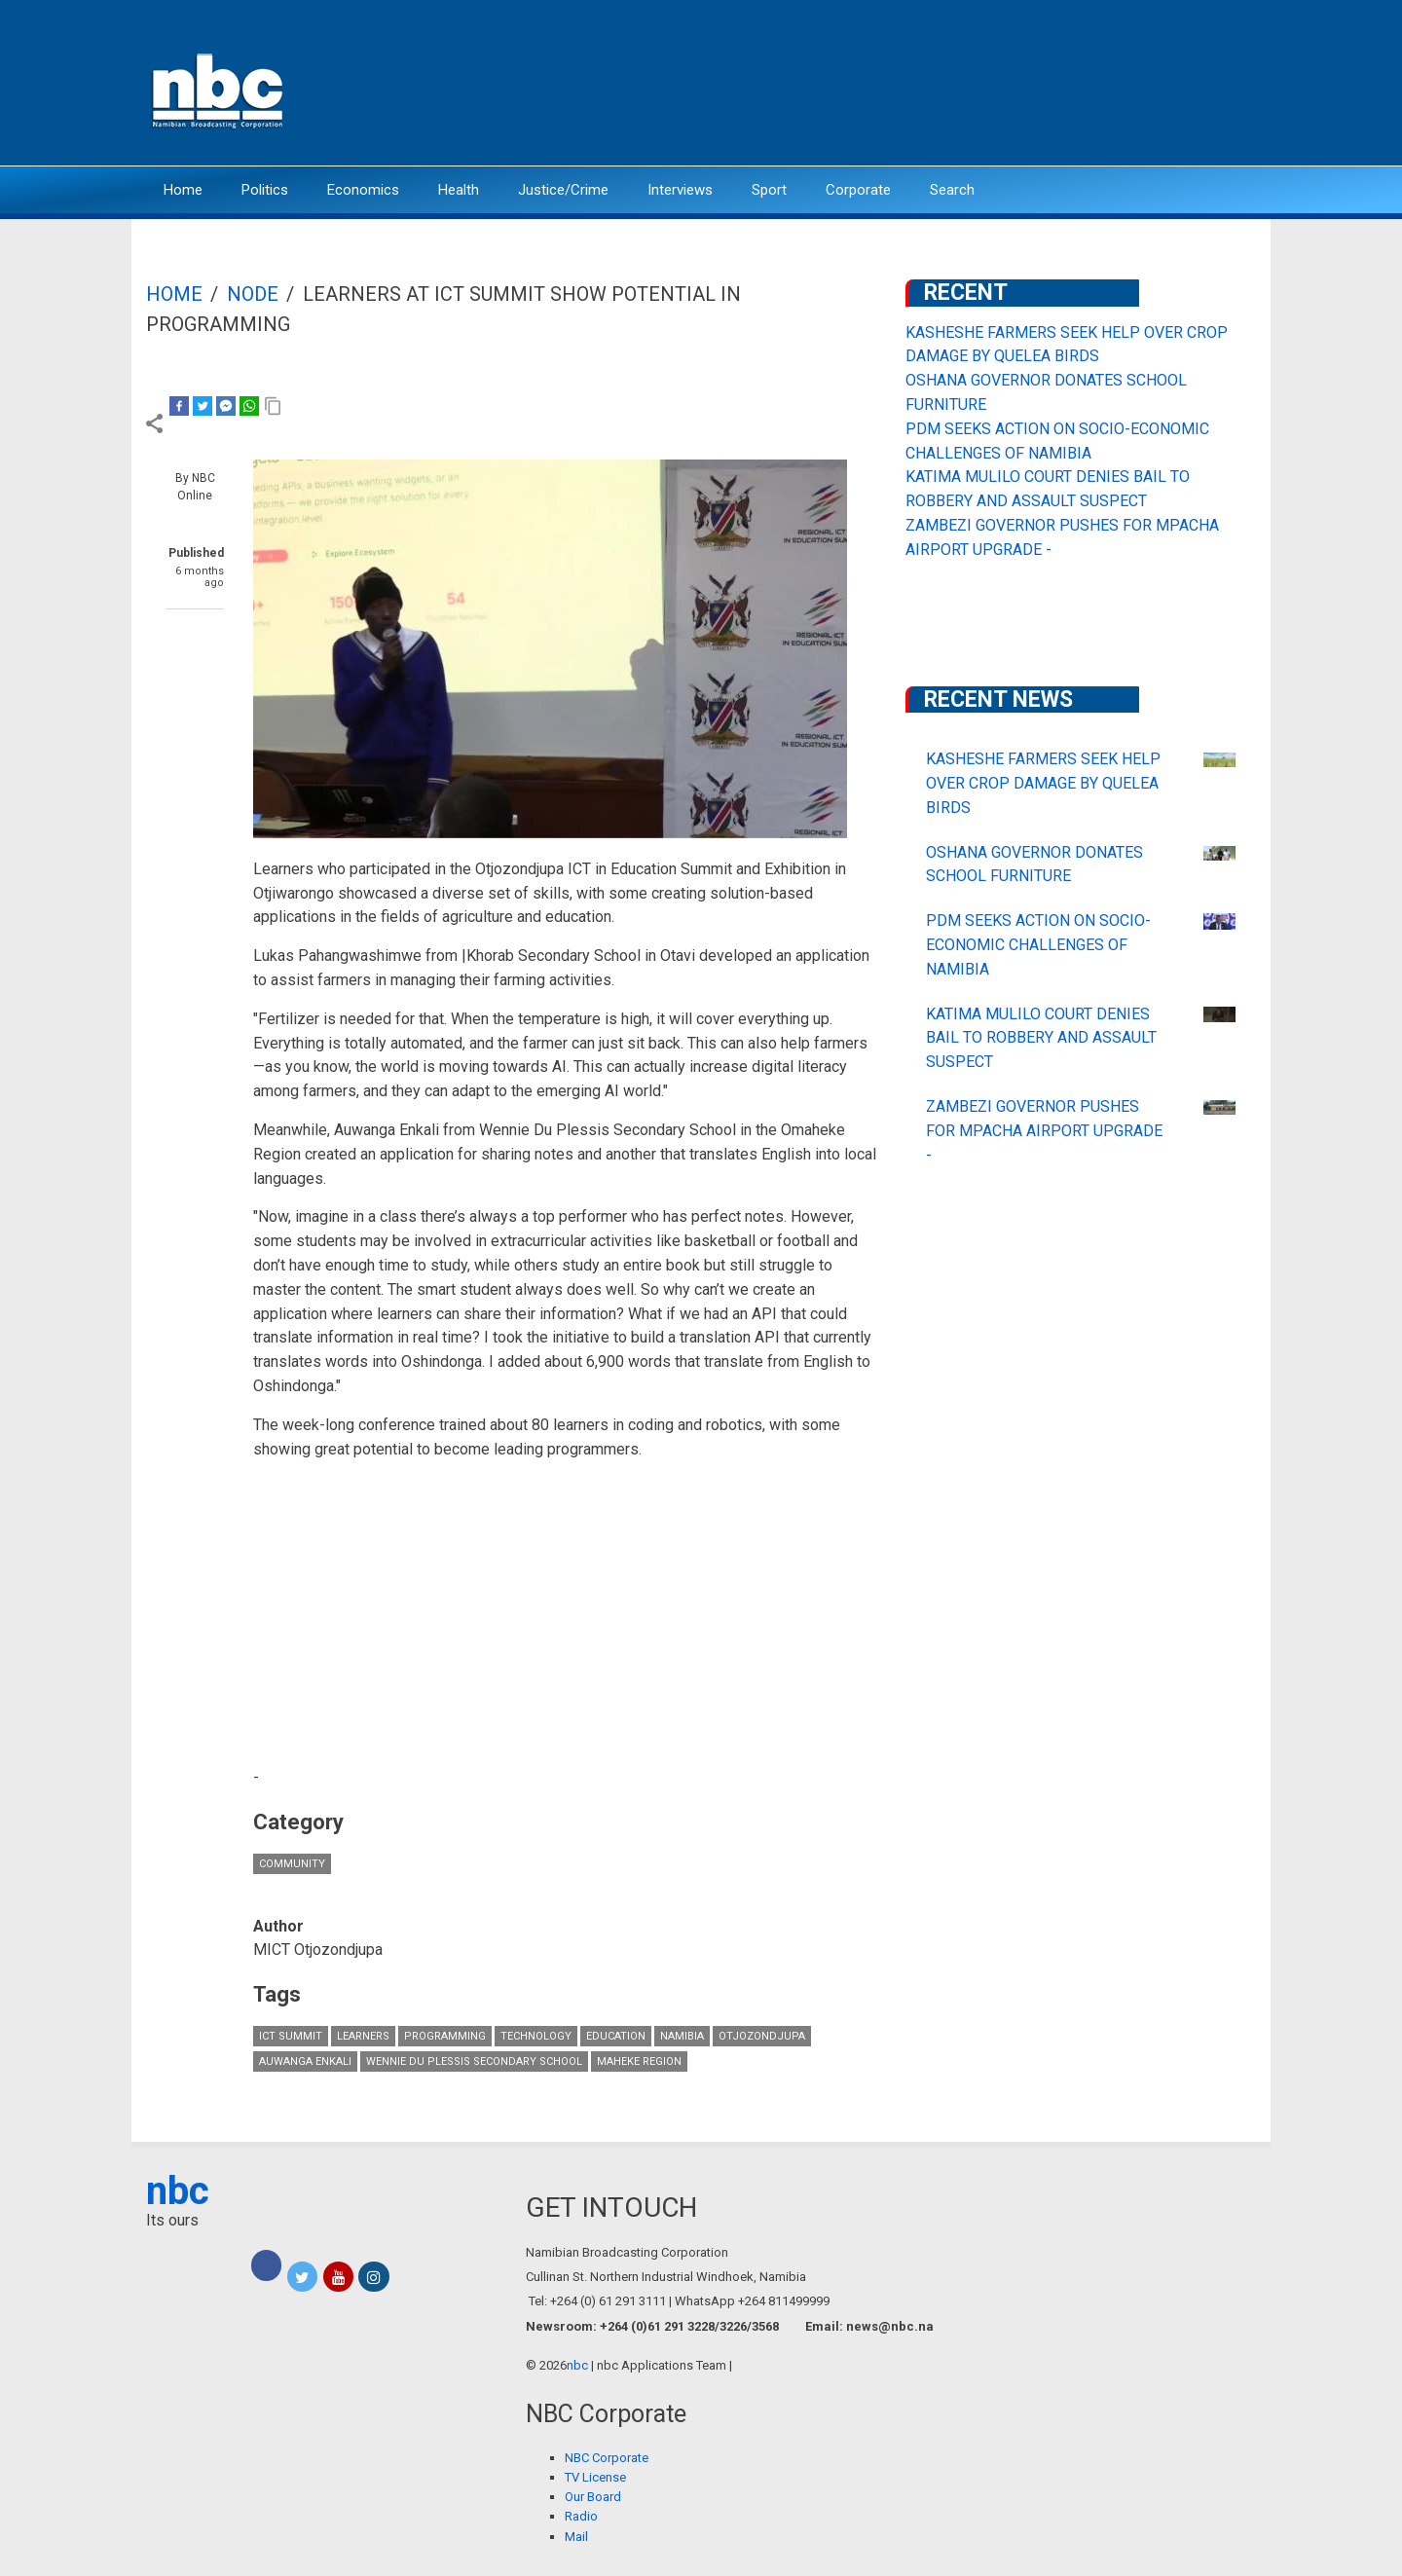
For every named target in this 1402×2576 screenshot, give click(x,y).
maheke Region (639, 2061)
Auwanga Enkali (305, 2061)
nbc (177, 2191)
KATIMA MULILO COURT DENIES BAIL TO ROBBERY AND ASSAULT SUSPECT (1041, 1038)
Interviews (680, 190)
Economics (363, 190)
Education (616, 2036)
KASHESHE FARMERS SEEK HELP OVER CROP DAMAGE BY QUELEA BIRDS (1043, 783)
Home (183, 190)
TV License (595, 2477)
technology (536, 2036)
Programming (445, 2036)
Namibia (682, 2036)
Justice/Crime (563, 190)
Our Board (593, 2496)
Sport (769, 190)
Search (952, 190)
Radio (581, 2516)
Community (292, 1864)
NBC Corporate (606, 2457)
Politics (264, 190)
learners (363, 2036)
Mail (576, 2536)
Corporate (858, 190)
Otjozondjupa (762, 2036)
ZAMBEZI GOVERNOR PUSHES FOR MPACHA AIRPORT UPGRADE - (1044, 1130)
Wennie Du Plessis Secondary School (474, 2061)
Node (252, 294)
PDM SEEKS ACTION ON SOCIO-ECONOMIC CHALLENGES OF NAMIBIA (1038, 944)
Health (458, 190)
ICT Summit (290, 2036)
